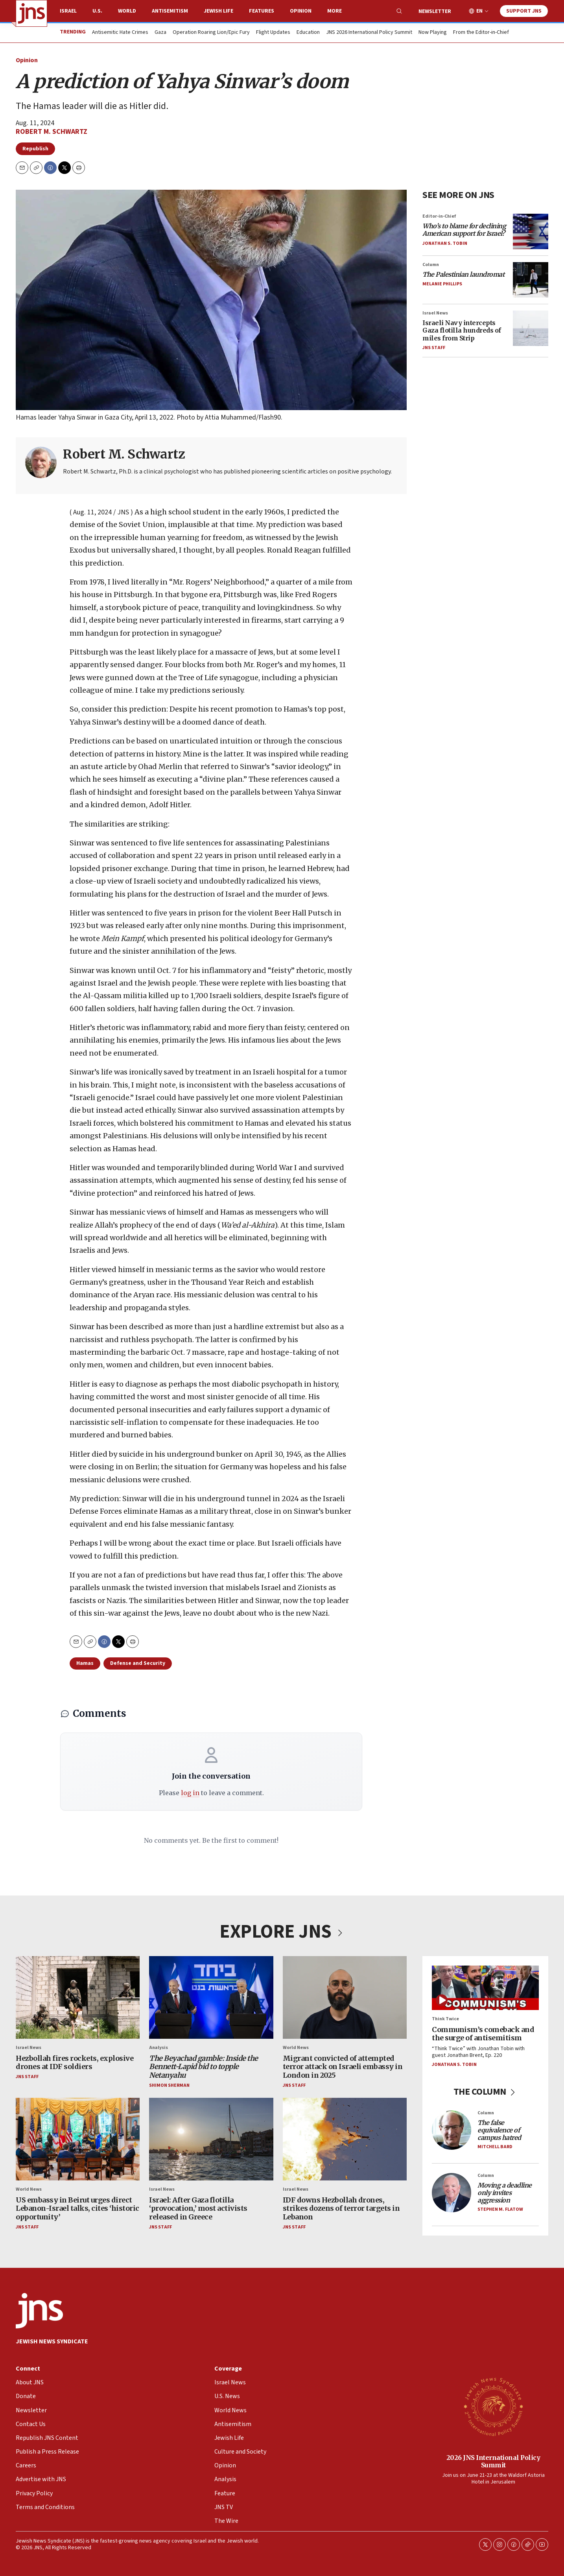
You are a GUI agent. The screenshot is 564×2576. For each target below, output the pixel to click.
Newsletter (434, 11)
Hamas (85, 1663)
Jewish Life (218, 11)
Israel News (435, 312)
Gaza (160, 32)
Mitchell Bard (494, 2146)
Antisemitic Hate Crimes (120, 32)
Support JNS (524, 11)
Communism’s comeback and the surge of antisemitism (483, 2033)
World (127, 11)
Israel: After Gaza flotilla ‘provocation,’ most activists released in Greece (198, 2208)
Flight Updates (273, 32)
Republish (35, 149)
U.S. (97, 11)
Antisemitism (170, 11)
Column (430, 264)
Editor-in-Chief (439, 216)
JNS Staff (433, 347)
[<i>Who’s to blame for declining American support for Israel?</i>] (530, 231)
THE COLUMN (485, 2092)
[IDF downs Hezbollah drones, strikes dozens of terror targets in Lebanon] (345, 2139)
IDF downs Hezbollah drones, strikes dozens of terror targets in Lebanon (341, 2208)
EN (479, 11)
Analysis (158, 2047)
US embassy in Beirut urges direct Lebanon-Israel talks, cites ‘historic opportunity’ (77, 2208)
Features (261, 11)
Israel (68, 11)
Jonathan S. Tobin (444, 243)
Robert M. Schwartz (51, 132)
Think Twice (445, 2019)
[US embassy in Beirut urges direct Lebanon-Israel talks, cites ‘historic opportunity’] (78, 2139)
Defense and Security (137, 1663)
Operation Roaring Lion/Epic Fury (211, 32)
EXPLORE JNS (282, 1931)
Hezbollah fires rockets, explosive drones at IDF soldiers (74, 2062)
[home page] (31, 13)
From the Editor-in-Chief (481, 32)
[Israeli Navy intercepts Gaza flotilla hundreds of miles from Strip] (530, 328)
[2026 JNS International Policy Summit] (493, 2406)
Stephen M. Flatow (500, 2209)
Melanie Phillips (442, 284)
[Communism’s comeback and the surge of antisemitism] (485, 1988)
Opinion (300, 11)
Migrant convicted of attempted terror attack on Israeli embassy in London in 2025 (343, 2066)
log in (190, 1793)
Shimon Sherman (169, 2085)
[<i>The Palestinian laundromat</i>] (530, 279)
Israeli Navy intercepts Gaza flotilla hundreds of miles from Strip (461, 330)
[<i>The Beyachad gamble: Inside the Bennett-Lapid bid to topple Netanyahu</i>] (211, 1997)
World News (296, 2047)
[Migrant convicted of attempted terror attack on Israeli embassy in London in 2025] (345, 1997)
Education (308, 32)
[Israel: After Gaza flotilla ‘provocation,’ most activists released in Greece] (211, 2139)
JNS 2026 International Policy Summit (369, 32)
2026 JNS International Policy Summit (493, 2461)
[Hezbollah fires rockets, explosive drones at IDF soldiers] (78, 1997)
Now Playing (432, 32)
